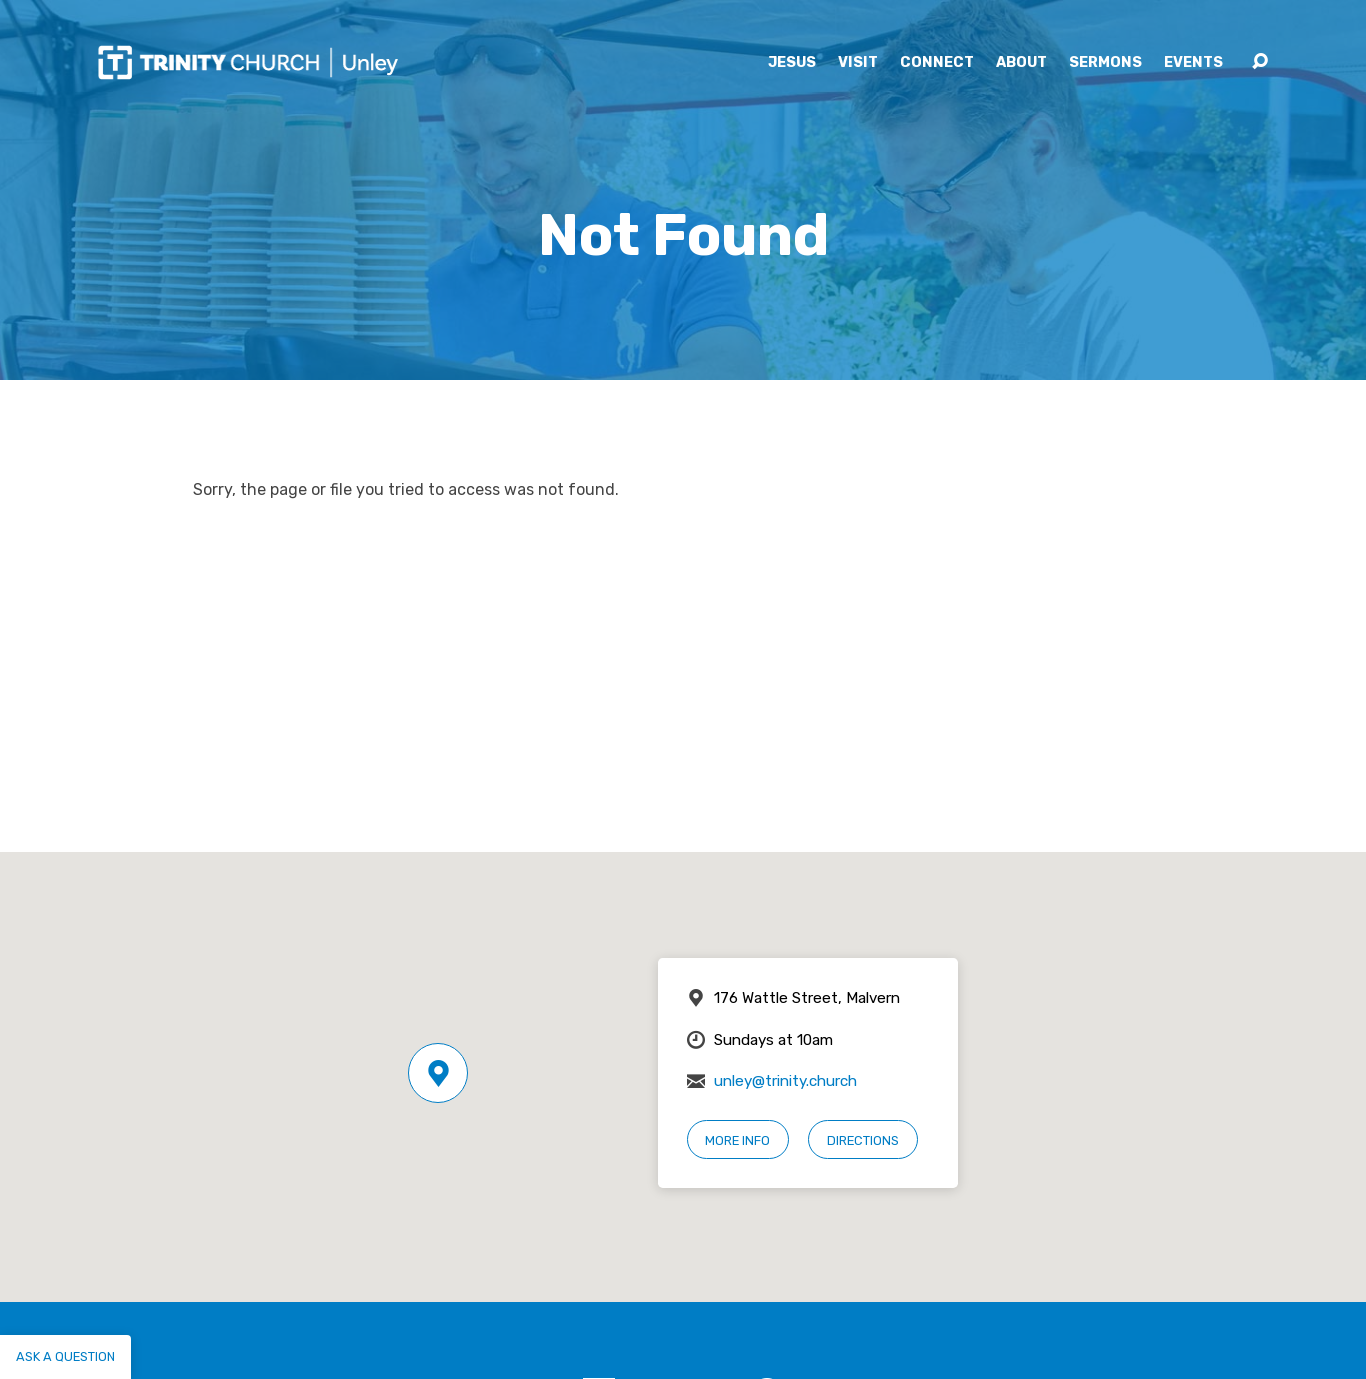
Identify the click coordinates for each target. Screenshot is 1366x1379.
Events (1193, 63)
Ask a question (65, 1356)
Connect (937, 63)
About (1021, 63)
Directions (863, 1140)
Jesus (792, 63)
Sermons (1105, 63)
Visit (858, 63)
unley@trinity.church (785, 1081)
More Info (737, 1140)
